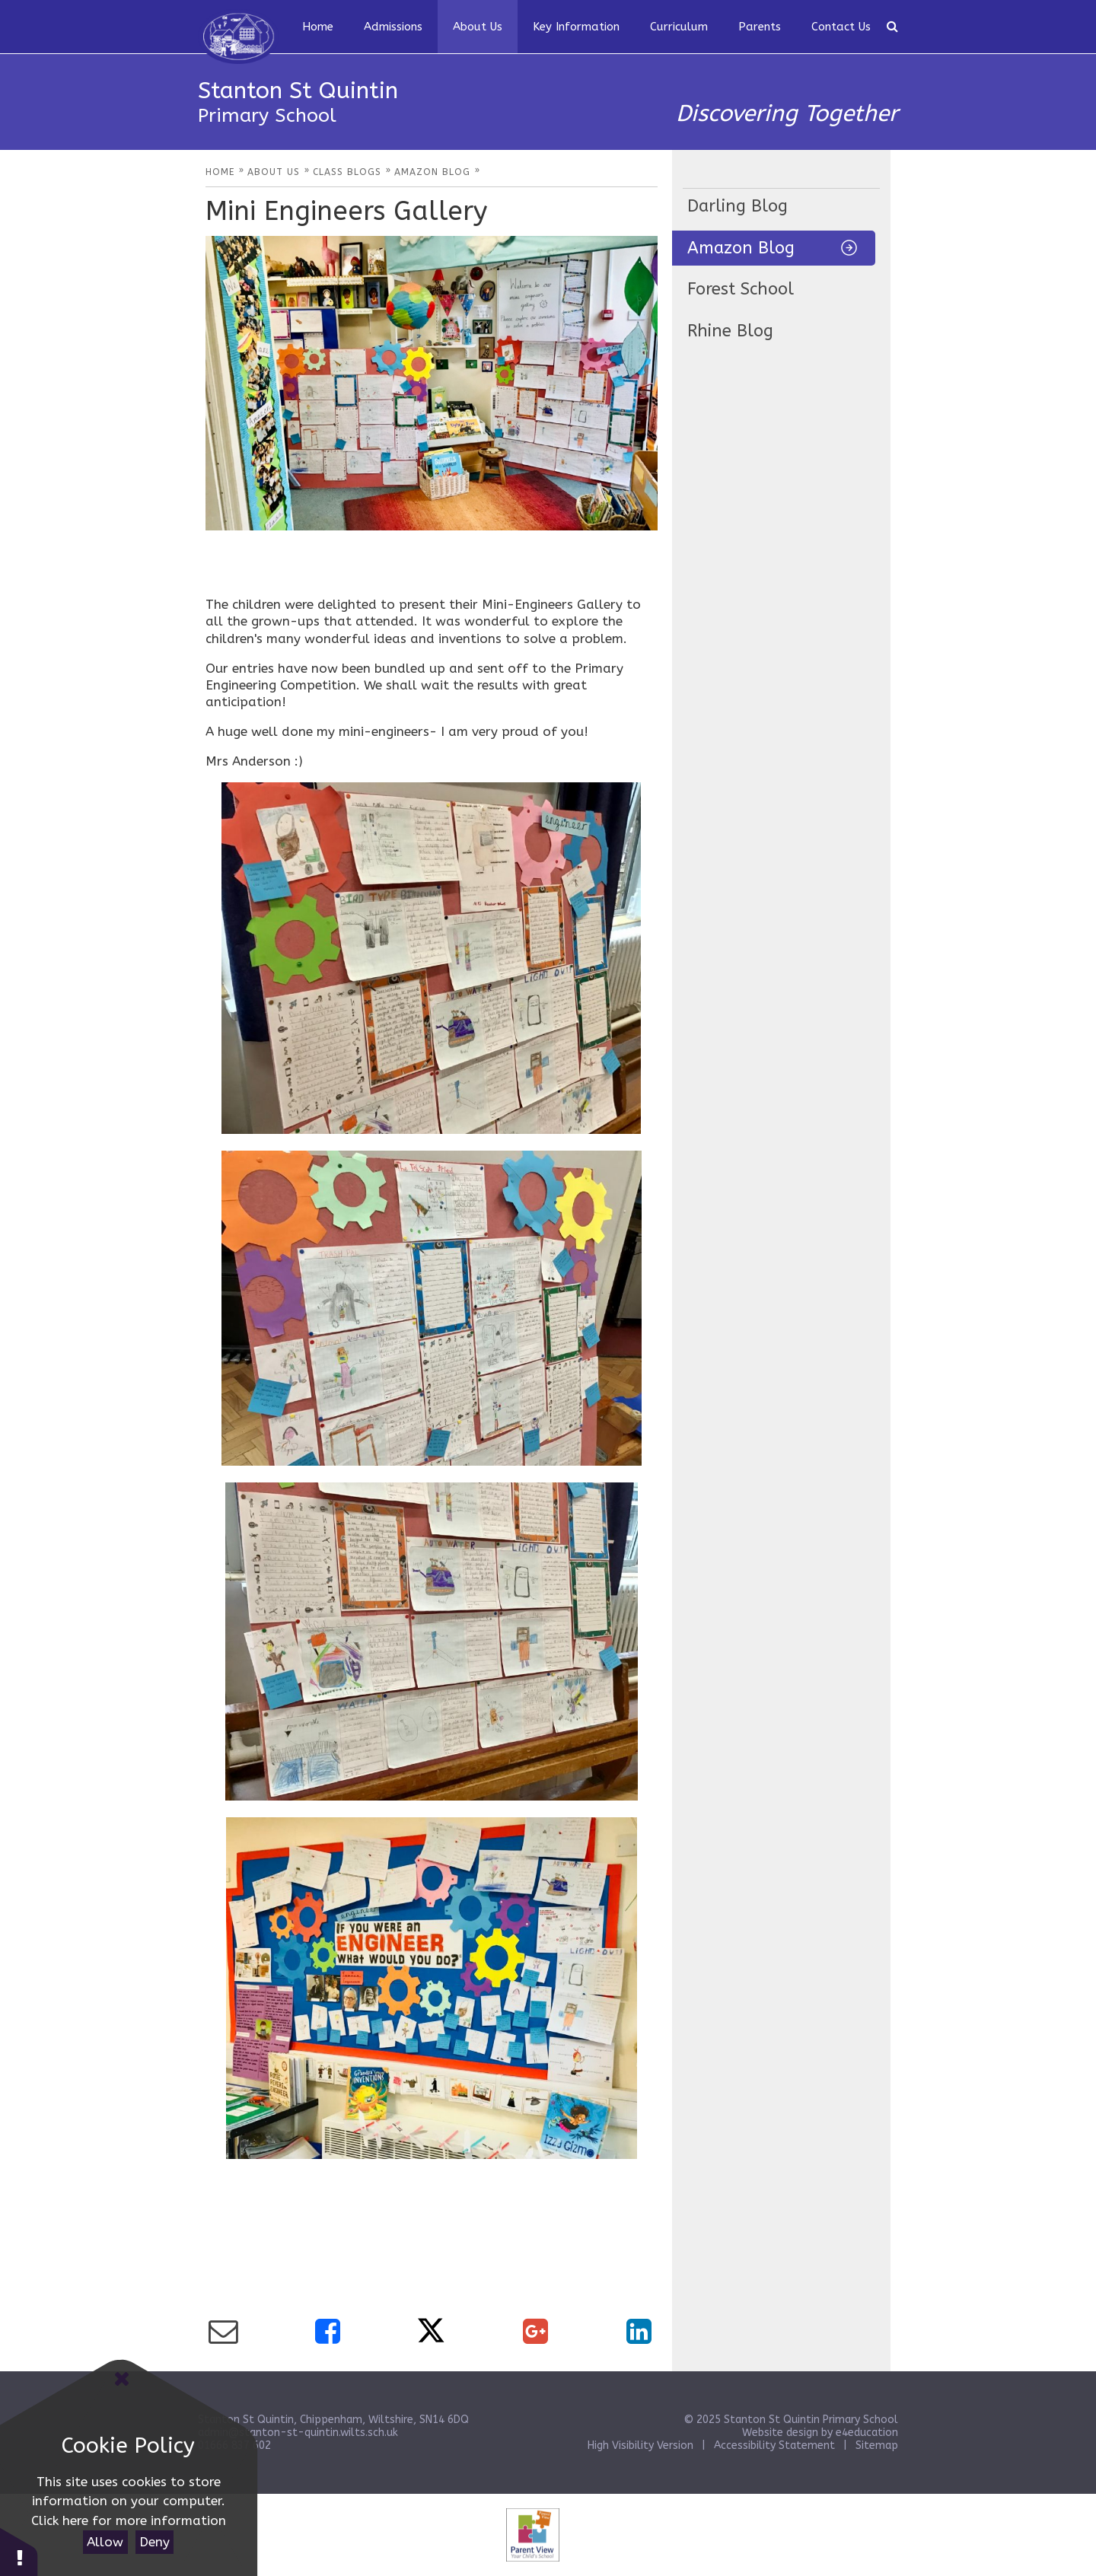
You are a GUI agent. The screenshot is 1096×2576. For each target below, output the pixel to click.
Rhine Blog (730, 331)
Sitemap (876, 2445)
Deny (154, 2541)
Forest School (740, 289)
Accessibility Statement (774, 2445)
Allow (105, 2541)
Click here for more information (128, 2520)
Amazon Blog (741, 248)
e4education (867, 2432)
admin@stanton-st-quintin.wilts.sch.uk (298, 2432)
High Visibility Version (640, 2445)
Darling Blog (737, 206)
